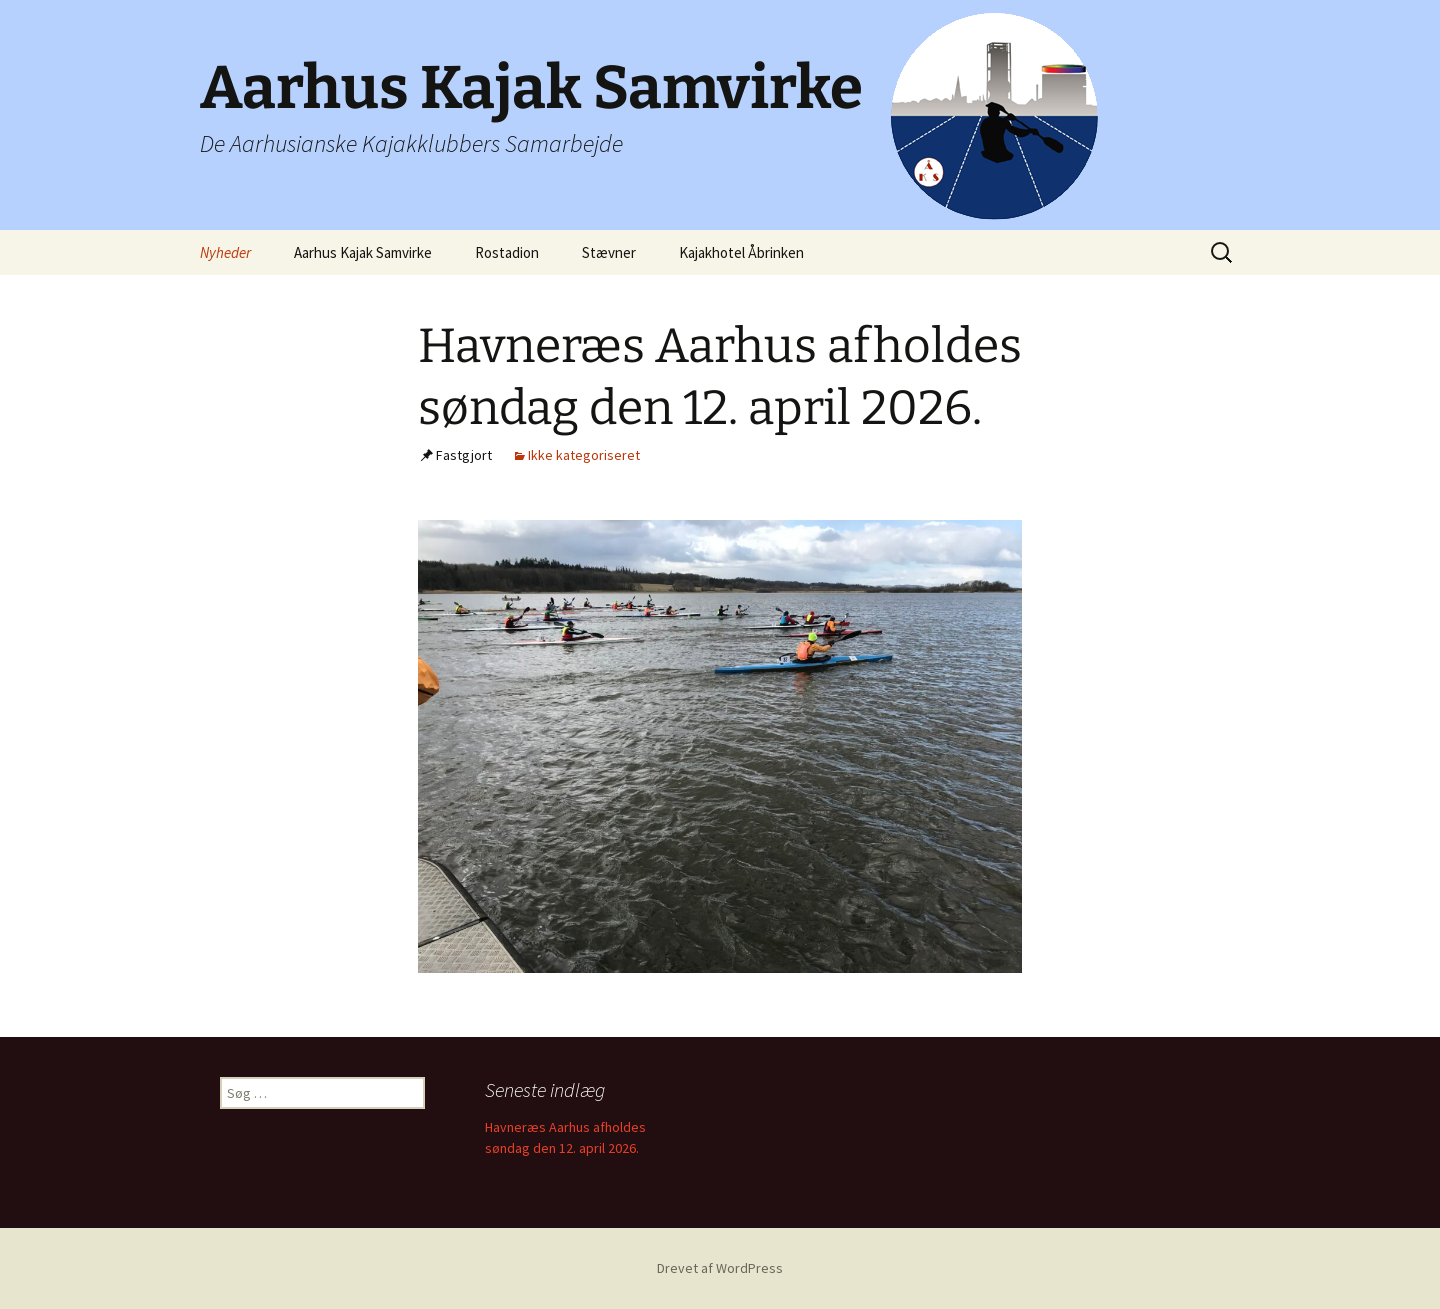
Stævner (609, 252)
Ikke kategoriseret (584, 455)
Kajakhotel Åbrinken (741, 252)
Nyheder (225, 252)
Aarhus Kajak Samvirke (363, 252)
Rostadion (507, 252)
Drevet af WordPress (720, 1268)
